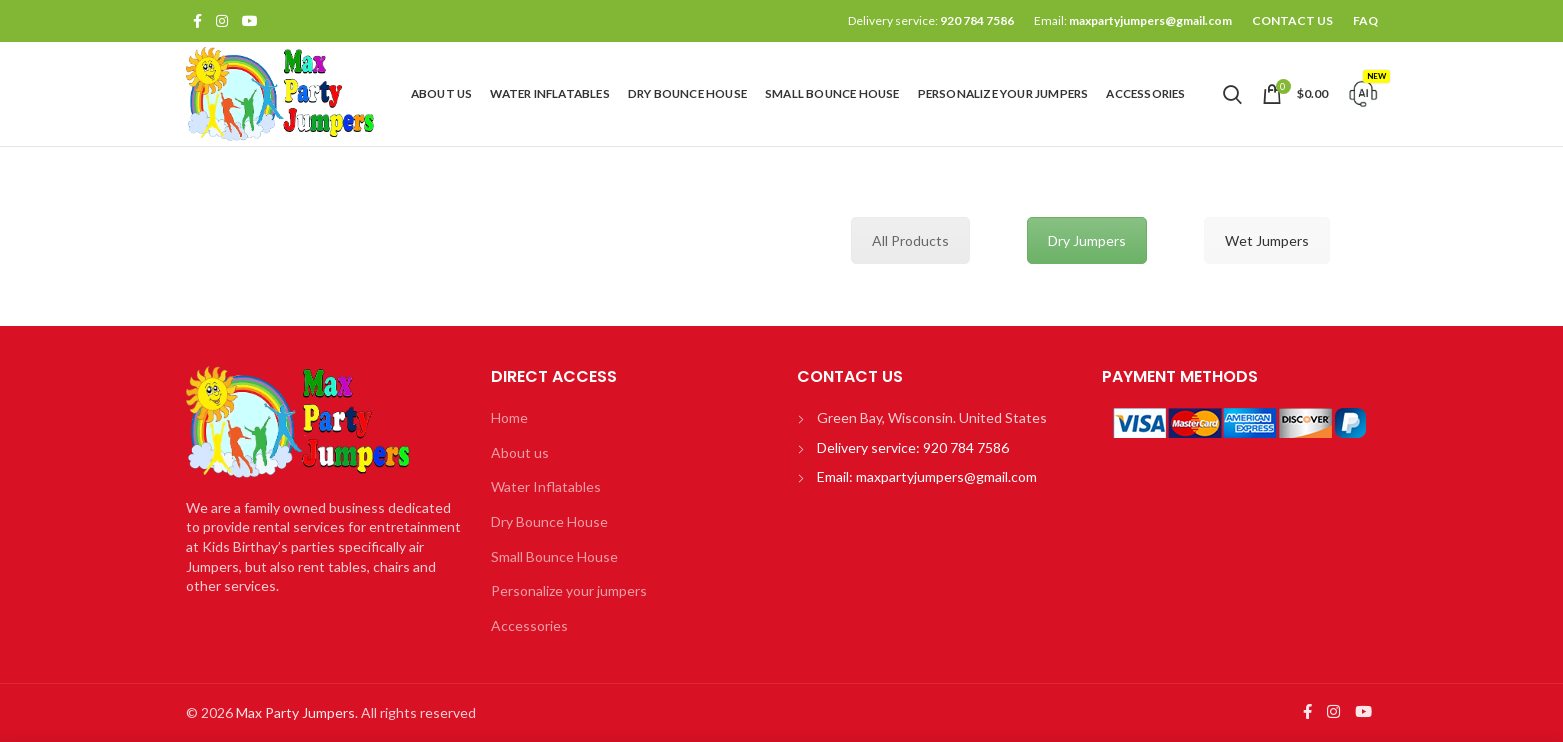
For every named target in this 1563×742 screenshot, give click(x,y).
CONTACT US (1292, 20)
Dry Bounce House (549, 521)
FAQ (1365, 20)
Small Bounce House (554, 556)
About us (520, 452)
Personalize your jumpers (569, 590)
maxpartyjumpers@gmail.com (1150, 20)
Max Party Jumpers (295, 712)
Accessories (529, 625)
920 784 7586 (977, 20)
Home (509, 417)
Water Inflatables (546, 486)
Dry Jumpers (1087, 240)
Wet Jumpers (1267, 240)
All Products (910, 240)
